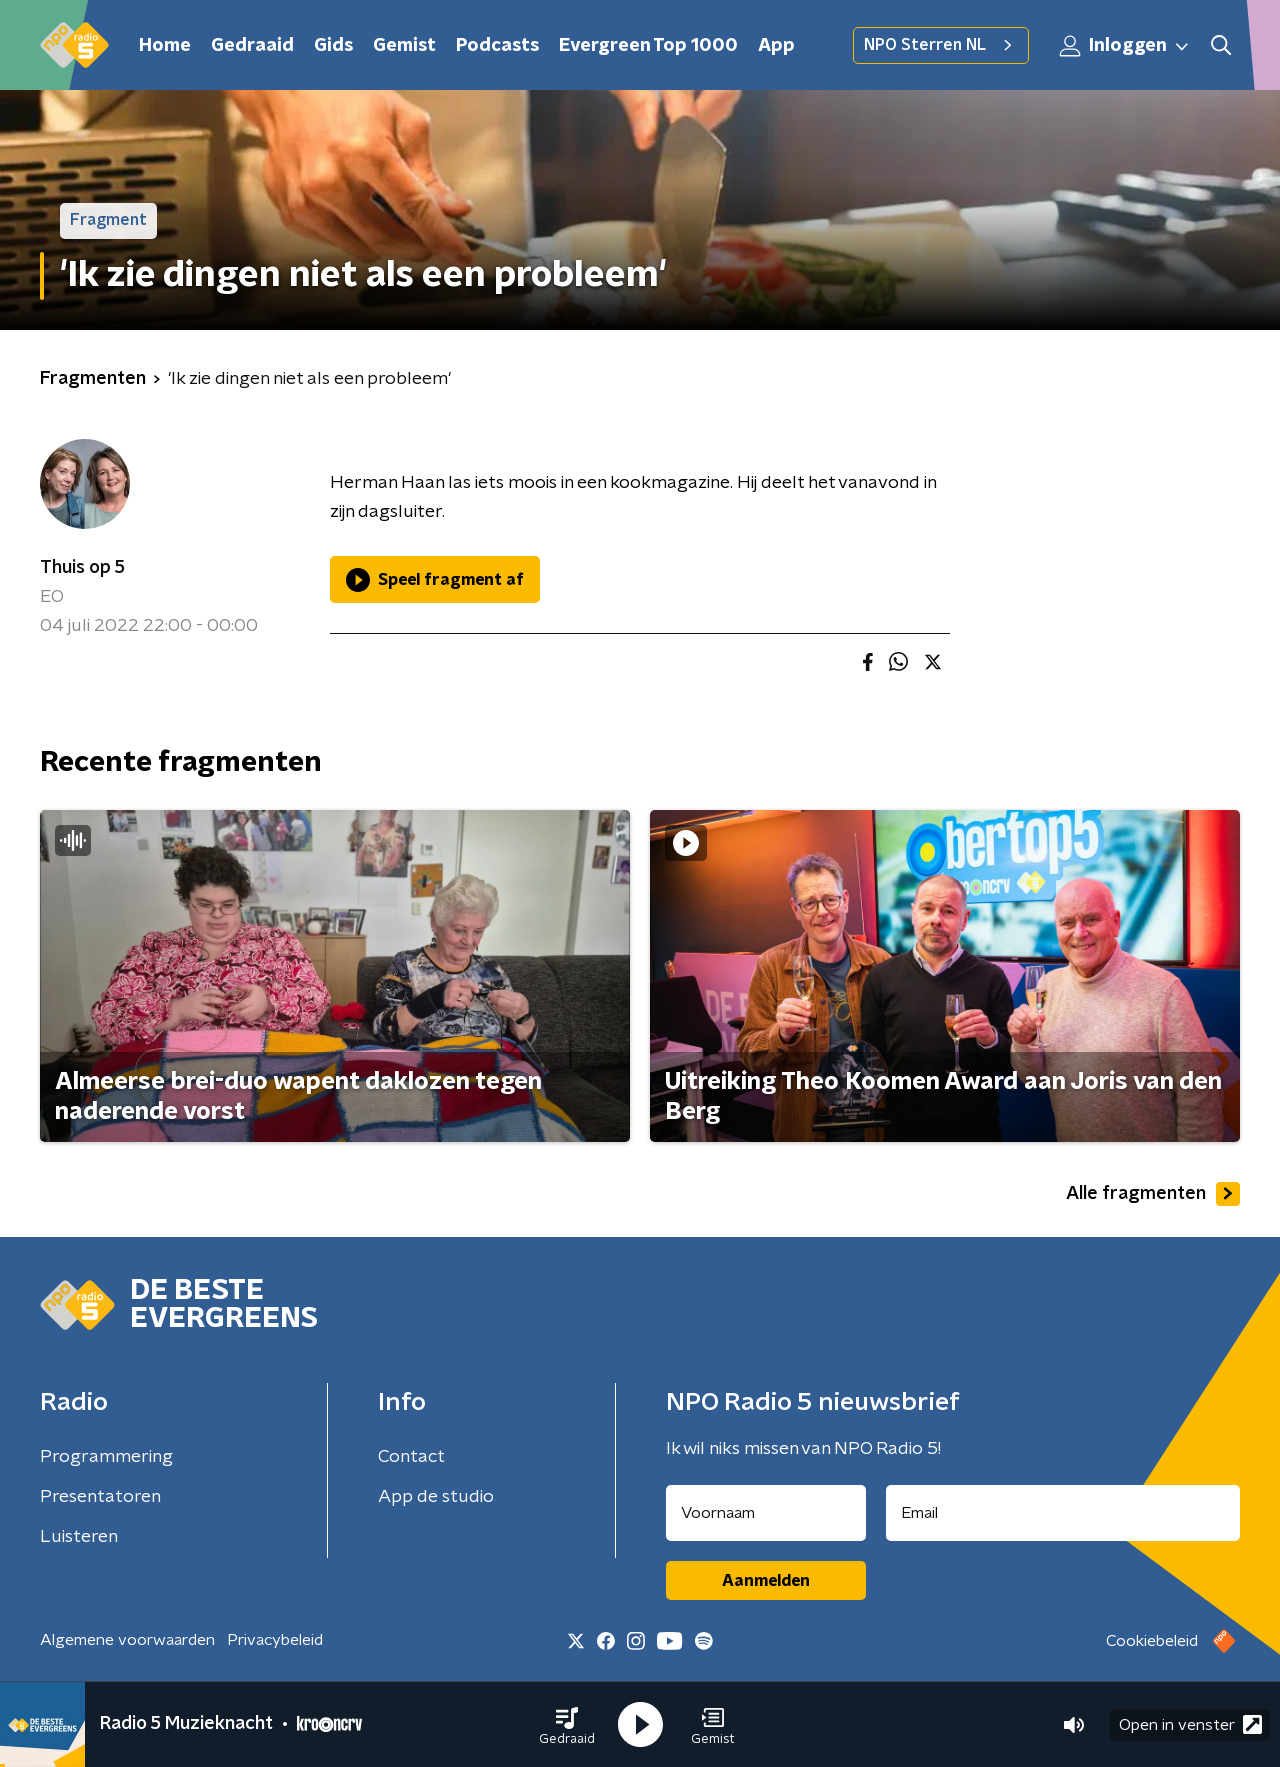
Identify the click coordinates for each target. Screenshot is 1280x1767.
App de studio (436, 1497)
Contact (411, 1457)
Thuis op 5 (82, 568)
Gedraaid (252, 46)
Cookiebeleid (1152, 1641)
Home (165, 46)
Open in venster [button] (1190, 1724)
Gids (333, 46)
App (776, 46)
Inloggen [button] (1125, 46)
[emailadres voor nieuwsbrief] (1063, 1513)
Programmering (106, 1457)
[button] (567, 1725)
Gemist (404, 46)
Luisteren (79, 1537)
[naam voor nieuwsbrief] (766, 1513)
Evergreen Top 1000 (648, 46)
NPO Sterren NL (941, 45)
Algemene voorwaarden (127, 1640)
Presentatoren (100, 1497)
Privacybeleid (275, 1640)
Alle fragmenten (1153, 1194)
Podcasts (497, 46)
